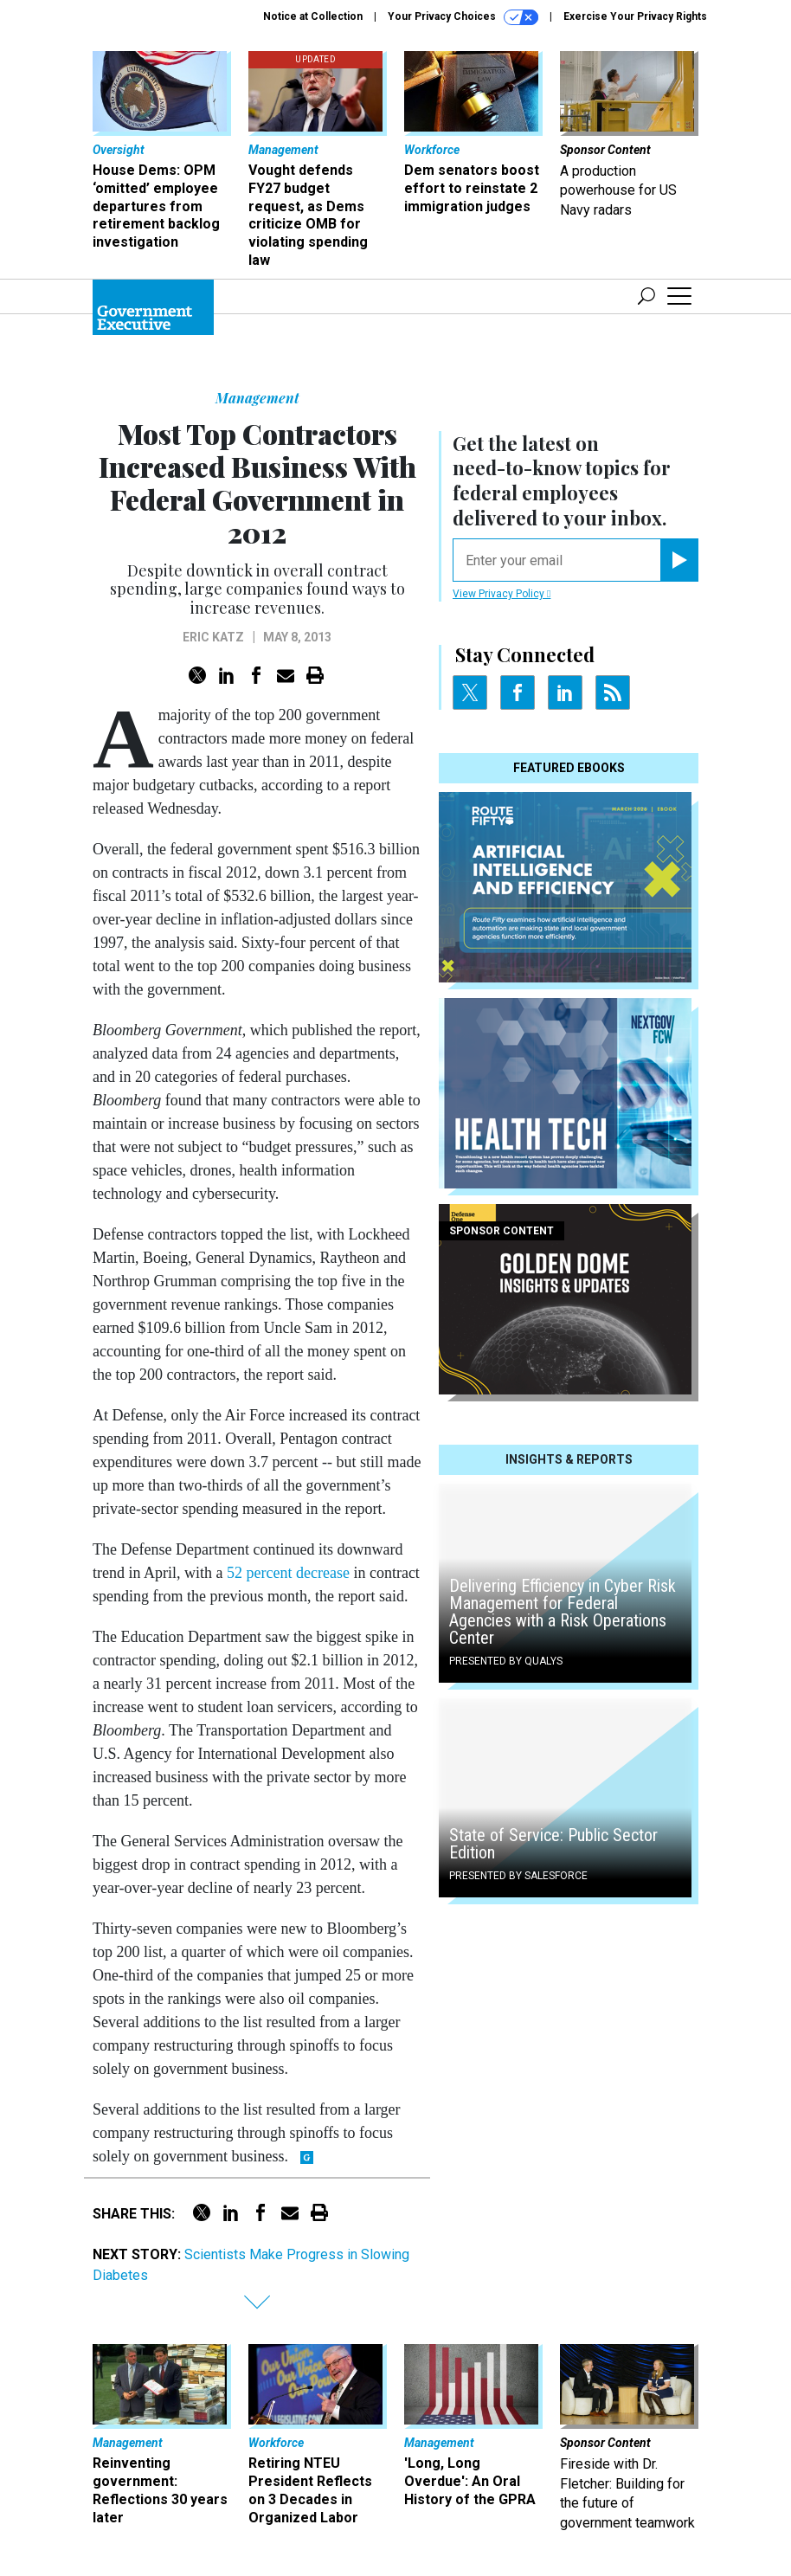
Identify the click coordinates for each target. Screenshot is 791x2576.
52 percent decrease (288, 1572)
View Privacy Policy (501, 594)
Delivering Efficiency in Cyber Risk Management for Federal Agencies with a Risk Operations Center (562, 1611)
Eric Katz (213, 637)
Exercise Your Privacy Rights (635, 16)
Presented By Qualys (506, 1661)
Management (257, 398)
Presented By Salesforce (518, 1876)
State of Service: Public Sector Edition (553, 1844)
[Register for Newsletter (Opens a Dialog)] (679, 560)
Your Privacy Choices (463, 17)
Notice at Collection (313, 16)
